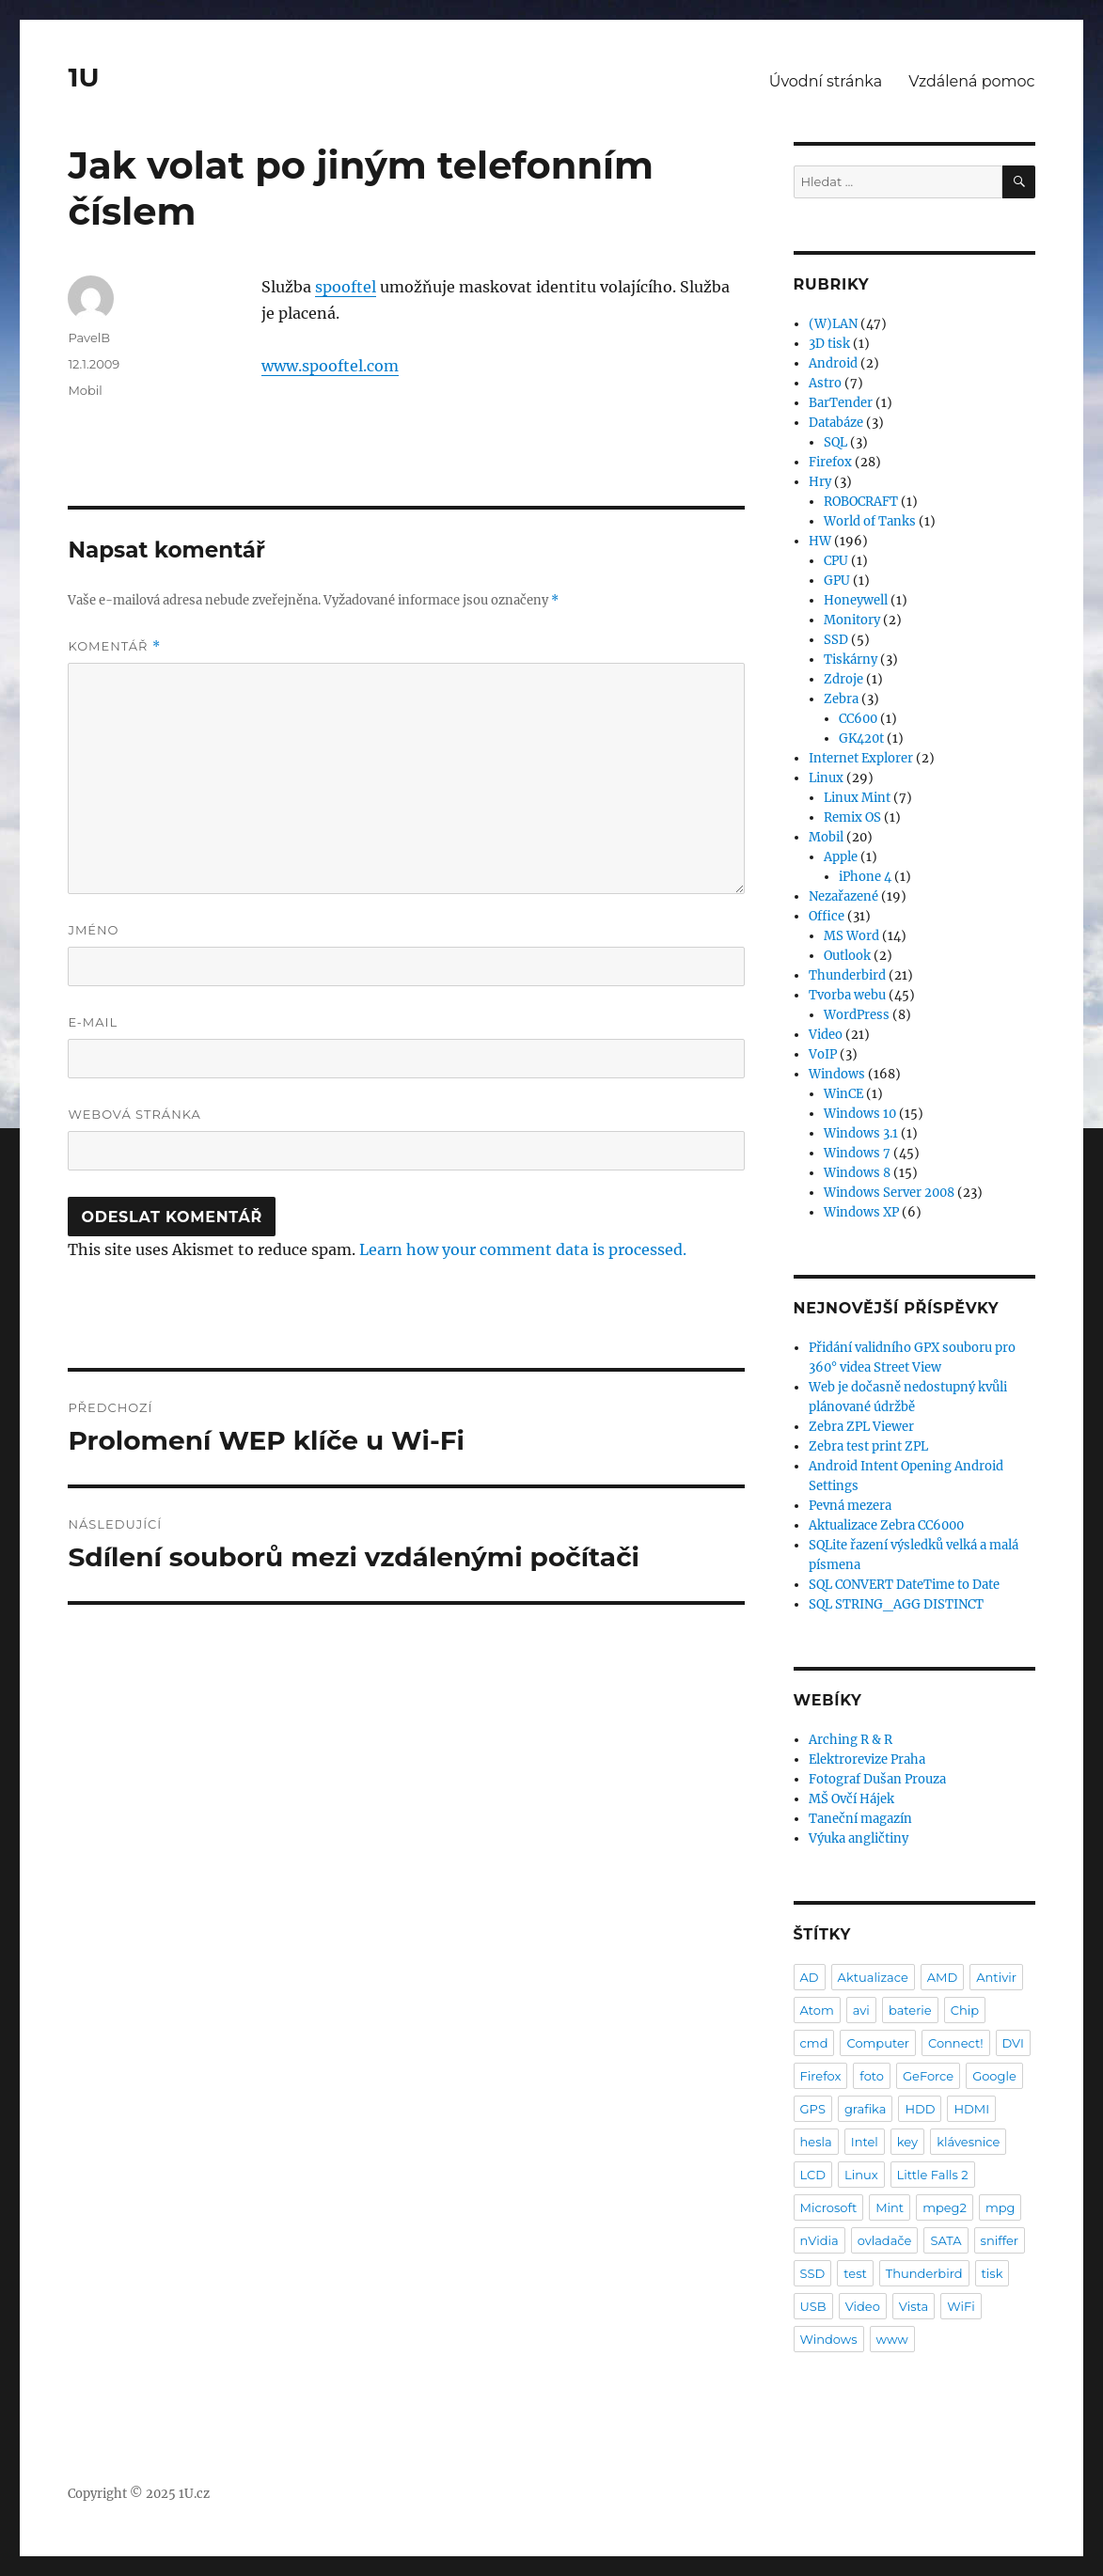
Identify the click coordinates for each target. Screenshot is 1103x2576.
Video (826, 1035)
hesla (816, 2141)
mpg (1000, 2207)
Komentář (114, 646)
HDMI (971, 2108)
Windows (837, 1074)
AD (809, 1977)
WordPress (857, 1015)
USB (813, 2306)
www (892, 2339)
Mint (889, 2207)
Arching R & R (850, 1740)
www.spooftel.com (330, 365)
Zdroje (843, 679)
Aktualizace (873, 1977)
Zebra (841, 699)
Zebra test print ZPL (868, 1446)
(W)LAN (833, 324)
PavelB (89, 337)
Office (826, 916)
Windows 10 (860, 1114)
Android (833, 363)
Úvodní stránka (825, 81)
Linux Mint (857, 798)
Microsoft (829, 2207)
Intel (864, 2141)
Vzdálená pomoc (971, 81)
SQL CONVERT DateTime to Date (904, 1585)
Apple (841, 857)
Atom (817, 2010)
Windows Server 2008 (889, 1193)
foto (871, 2075)
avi (861, 2010)
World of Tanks (870, 521)
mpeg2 (944, 2207)
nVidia (819, 2240)
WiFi (960, 2306)
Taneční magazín (860, 1819)
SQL (835, 442)
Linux (826, 778)
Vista (913, 2306)
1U (83, 77)
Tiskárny (850, 660)
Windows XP (861, 1212)
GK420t (861, 738)
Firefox (830, 462)
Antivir (996, 1977)
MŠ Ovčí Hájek (851, 1799)
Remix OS (852, 817)
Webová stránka (134, 1114)
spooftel (345, 286)
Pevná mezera (850, 1506)
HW (820, 541)
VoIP (823, 1054)
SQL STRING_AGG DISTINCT (896, 1604)
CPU (836, 561)
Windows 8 (857, 1173)
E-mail (93, 1021)
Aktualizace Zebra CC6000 (886, 1525)
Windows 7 (857, 1153)
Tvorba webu (847, 995)
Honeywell (856, 600)
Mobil (85, 390)
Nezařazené (843, 896)
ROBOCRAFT (861, 502)
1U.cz (194, 2494)
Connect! (956, 2042)
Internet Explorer (861, 758)
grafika (865, 2108)
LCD (813, 2174)
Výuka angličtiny (858, 1838)
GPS (813, 2108)
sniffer (999, 2240)
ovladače (885, 2240)
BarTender (841, 403)
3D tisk (829, 344)
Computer (877, 2042)
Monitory (852, 620)
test (855, 2273)
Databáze (836, 423)
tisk (992, 2273)
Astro (825, 383)
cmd (814, 2042)
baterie (910, 2010)
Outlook (847, 956)
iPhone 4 (865, 877)
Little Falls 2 (933, 2174)
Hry (820, 482)
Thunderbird (847, 975)
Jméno (93, 929)
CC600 (858, 719)
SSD (836, 640)
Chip (965, 2010)
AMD (942, 1977)
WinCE (843, 1094)
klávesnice (968, 2141)
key (907, 2141)
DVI (1013, 2042)
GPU (837, 581)
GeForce (928, 2075)
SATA (945, 2240)
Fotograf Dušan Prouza (877, 1779)
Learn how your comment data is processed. (522, 1249)
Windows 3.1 (861, 1133)
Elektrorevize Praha (867, 1759)
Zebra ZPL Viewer (861, 1427)
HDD (920, 2108)
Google (994, 2075)
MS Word (851, 936)
